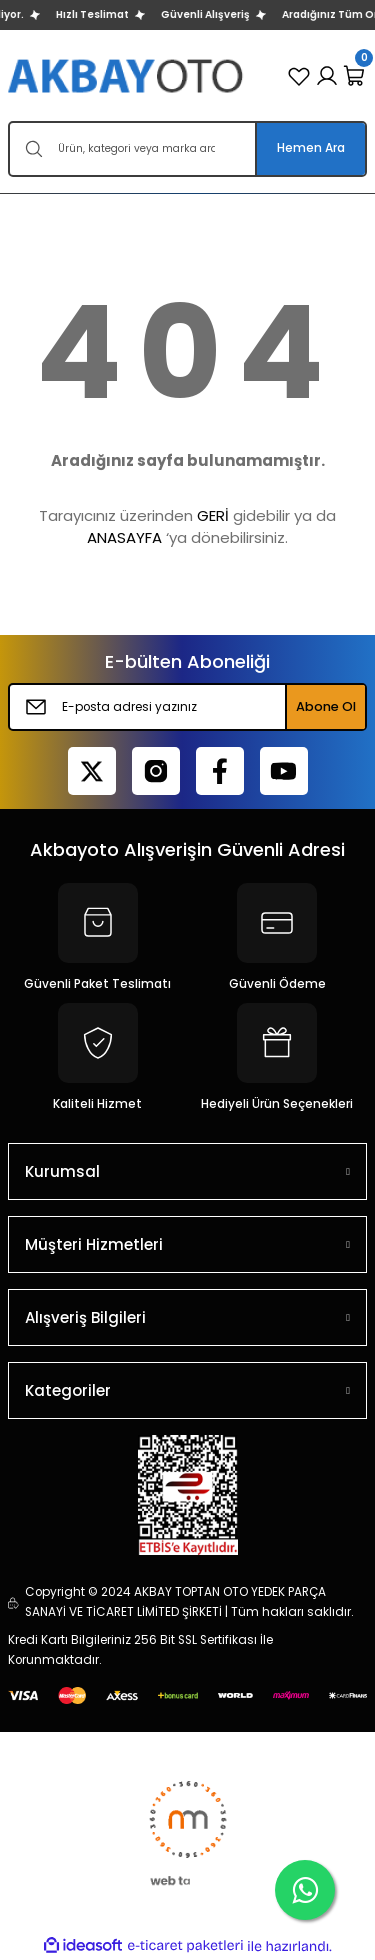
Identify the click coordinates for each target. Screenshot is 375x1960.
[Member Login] (327, 76)
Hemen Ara (311, 148)
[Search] (187, 149)
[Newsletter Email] (187, 707)
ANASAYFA (124, 537)
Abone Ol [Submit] (326, 706)
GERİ (213, 515)
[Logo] (127, 75)
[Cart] (355, 76)
